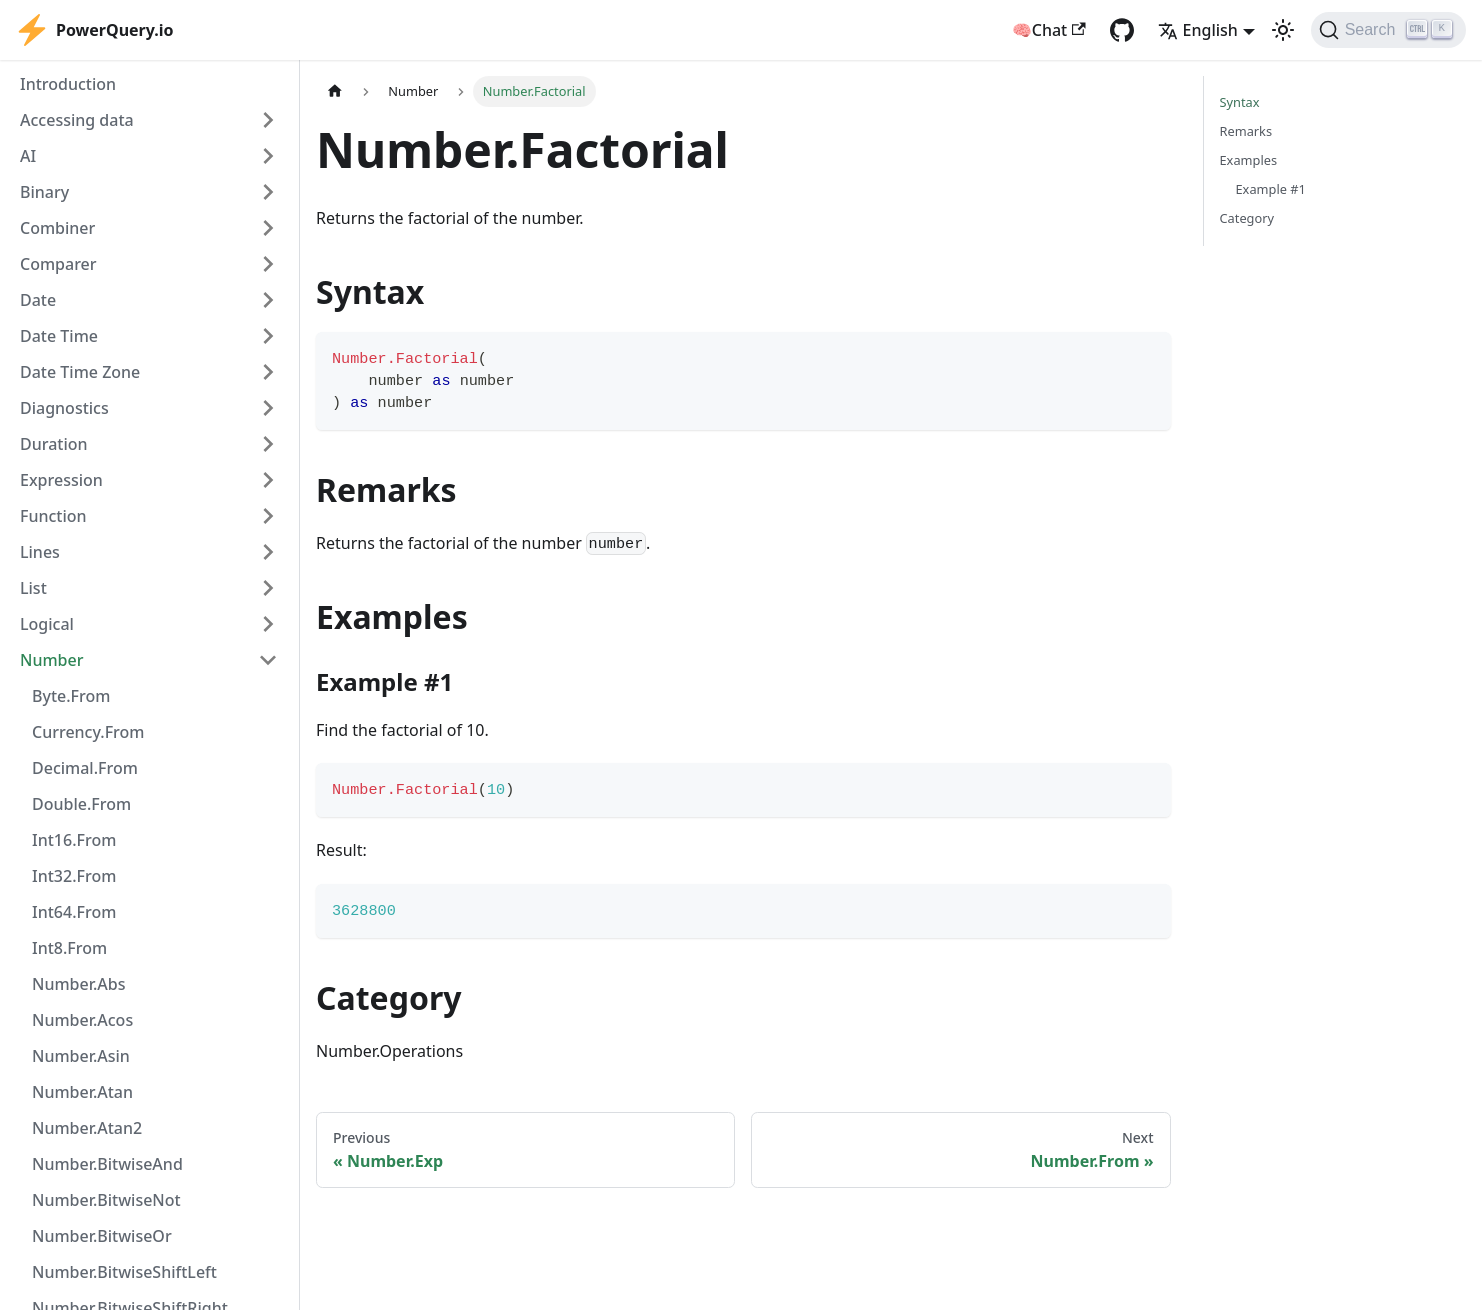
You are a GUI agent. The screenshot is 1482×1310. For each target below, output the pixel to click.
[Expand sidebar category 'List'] (268, 588)
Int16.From (74, 840)
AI (28, 156)
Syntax (1240, 102)
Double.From (81, 804)
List (33, 588)
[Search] (1388, 30)
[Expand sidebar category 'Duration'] (268, 444)
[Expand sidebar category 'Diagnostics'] (268, 408)
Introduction (68, 84)
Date (38, 300)
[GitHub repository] (1122, 30)
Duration (54, 444)
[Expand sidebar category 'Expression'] (268, 480)
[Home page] (335, 91)
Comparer (58, 264)
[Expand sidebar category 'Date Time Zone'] (268, 372)
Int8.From (69, 948)
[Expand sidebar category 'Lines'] (268, 552)
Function (53, 516)
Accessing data (77, 120)
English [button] (1198, 30)
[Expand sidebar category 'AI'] (268, 156)
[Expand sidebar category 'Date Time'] (268, 336)
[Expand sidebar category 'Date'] (268, 300)
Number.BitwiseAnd (107, 1164)
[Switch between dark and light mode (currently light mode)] (1283, 30)
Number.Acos (82, 1020)
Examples (1249, 160)
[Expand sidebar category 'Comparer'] (268, 264)
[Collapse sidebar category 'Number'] (268, 660)
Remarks (1246, 131)
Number (51, 660)
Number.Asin (81, 1056)
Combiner (57, 228)
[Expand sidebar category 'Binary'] (268, 192)
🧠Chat (1049, 30)
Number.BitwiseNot (106, 1200)
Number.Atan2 (87, 1128)
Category (1247, 218)
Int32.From (74, 876)
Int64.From (74, 912)
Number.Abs (78, 984)
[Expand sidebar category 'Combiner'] (268, 228)
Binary (44, 192)
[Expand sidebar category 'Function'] (268, 516)
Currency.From (88, 732)
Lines (40, 552)
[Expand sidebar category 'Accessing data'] (268, 120)
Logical (47, 624)
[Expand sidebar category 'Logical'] (268, 624)
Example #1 (1271, 189)
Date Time (59, 336)
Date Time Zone (80, 372)
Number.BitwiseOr (102, 1236)
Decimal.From (85, 768)
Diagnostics (64, 408)
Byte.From (71, 696)
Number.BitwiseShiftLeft (124, 1272)
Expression (61, 480)
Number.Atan (82, 1092)
